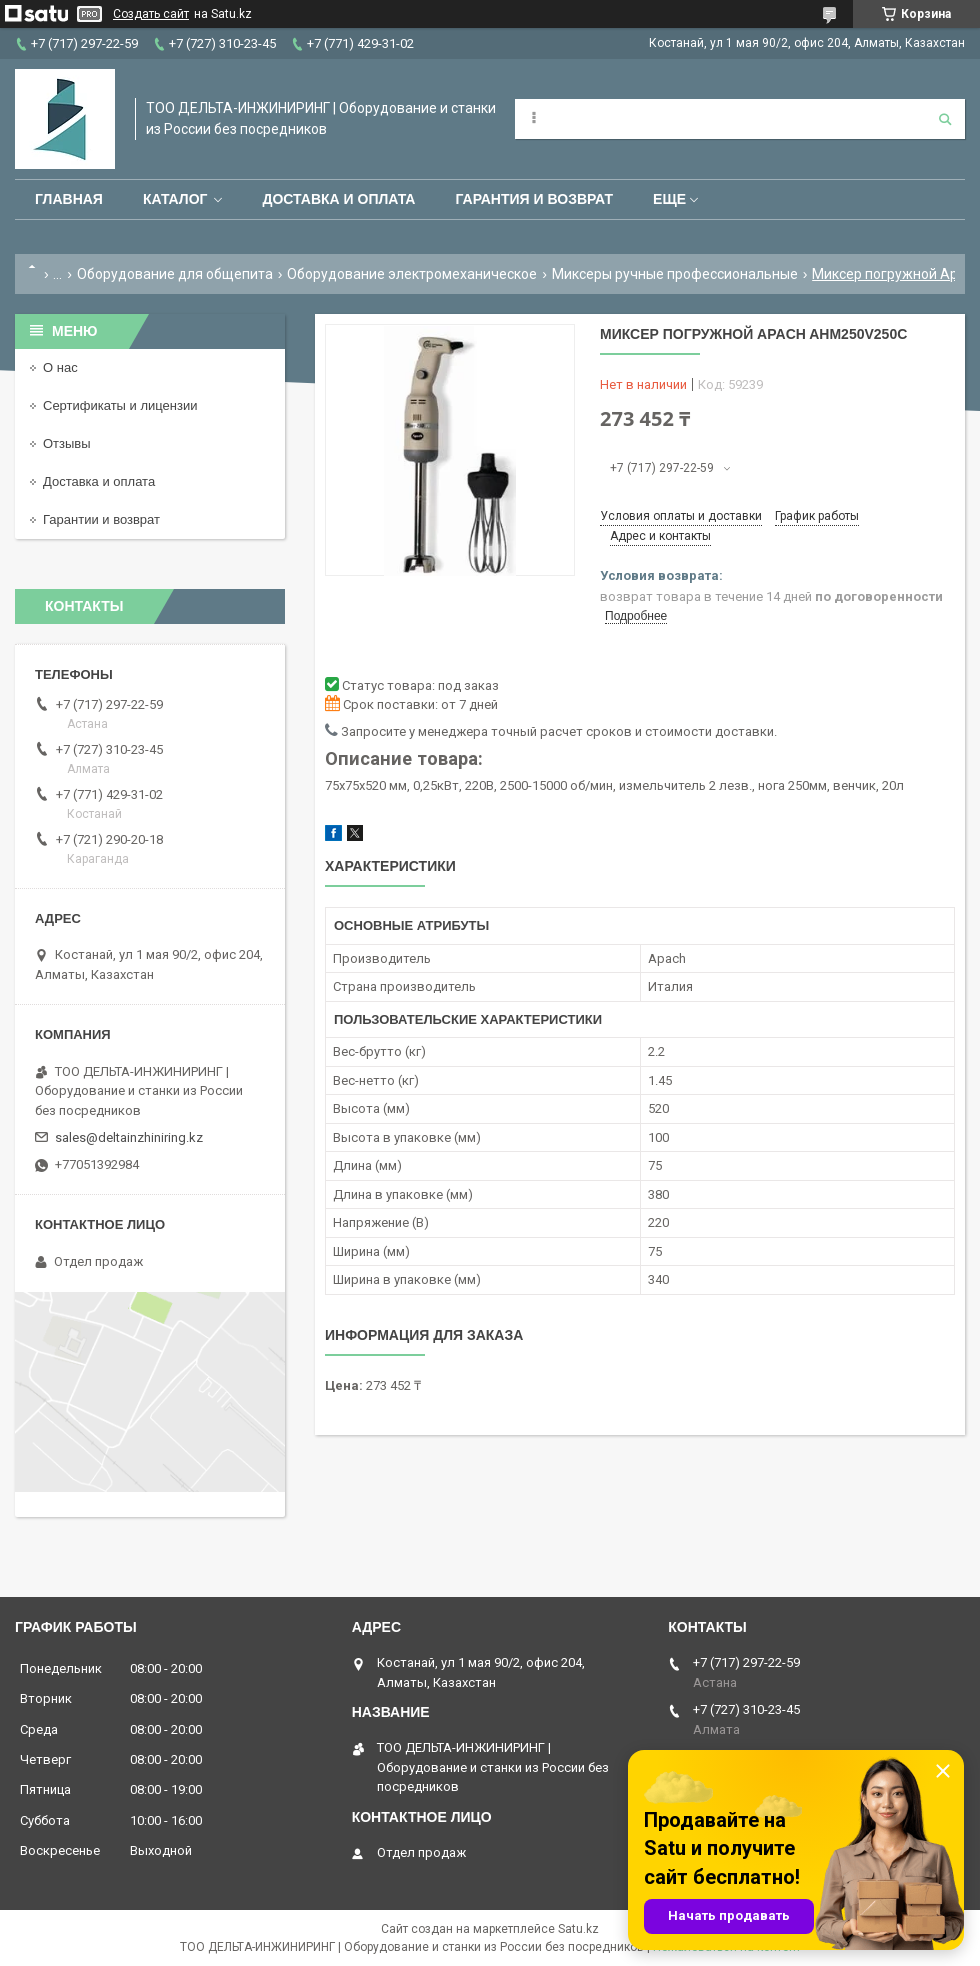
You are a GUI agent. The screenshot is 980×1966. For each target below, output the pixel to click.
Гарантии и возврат (101, 519)
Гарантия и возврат (534, 199)
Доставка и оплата (338, 199)
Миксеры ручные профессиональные (675, 274)
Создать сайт (151, 14)
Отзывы (67, 443)
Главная (69, 199)
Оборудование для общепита (175, 274)
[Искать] (945, 119)
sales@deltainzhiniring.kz (129, 1137)
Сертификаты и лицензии (120, 405)
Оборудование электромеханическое (412, 274)
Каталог (175, 199)
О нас (60, 367)
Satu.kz (578, 1929)
